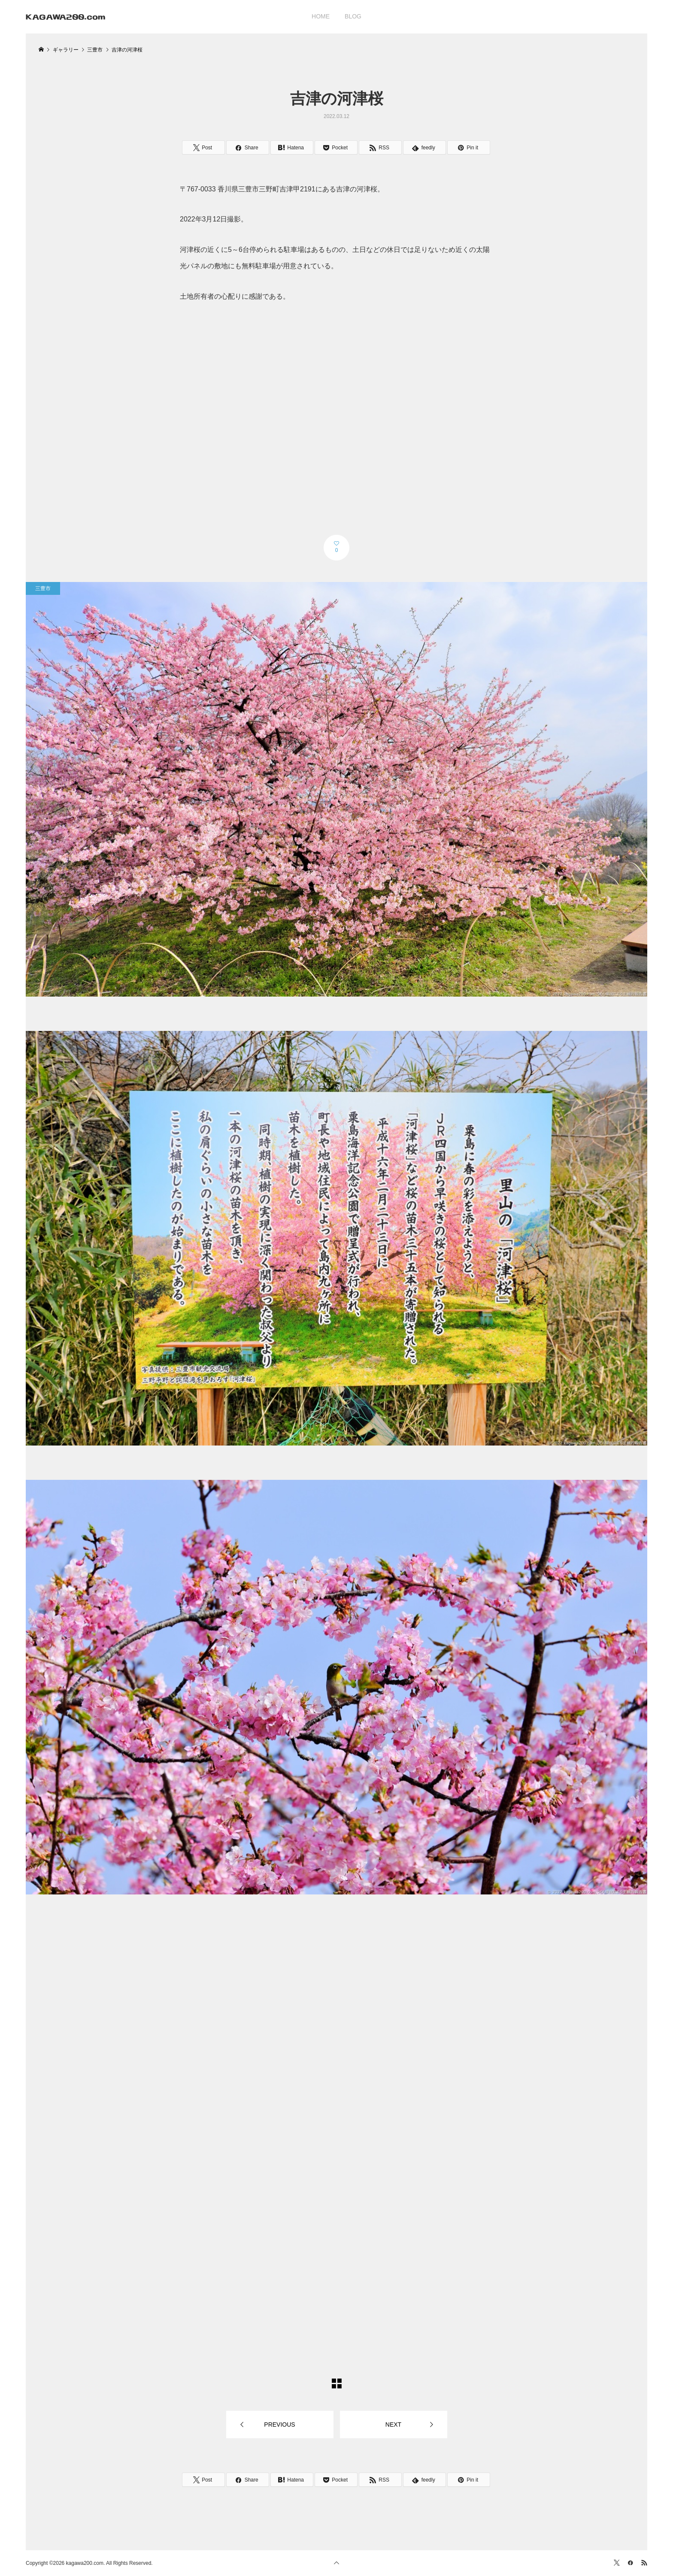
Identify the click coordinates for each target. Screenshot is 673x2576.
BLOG (353, 16)
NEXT (393, 2424)
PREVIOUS (279, 2424)
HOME (321, 16)
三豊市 (43, 588)
